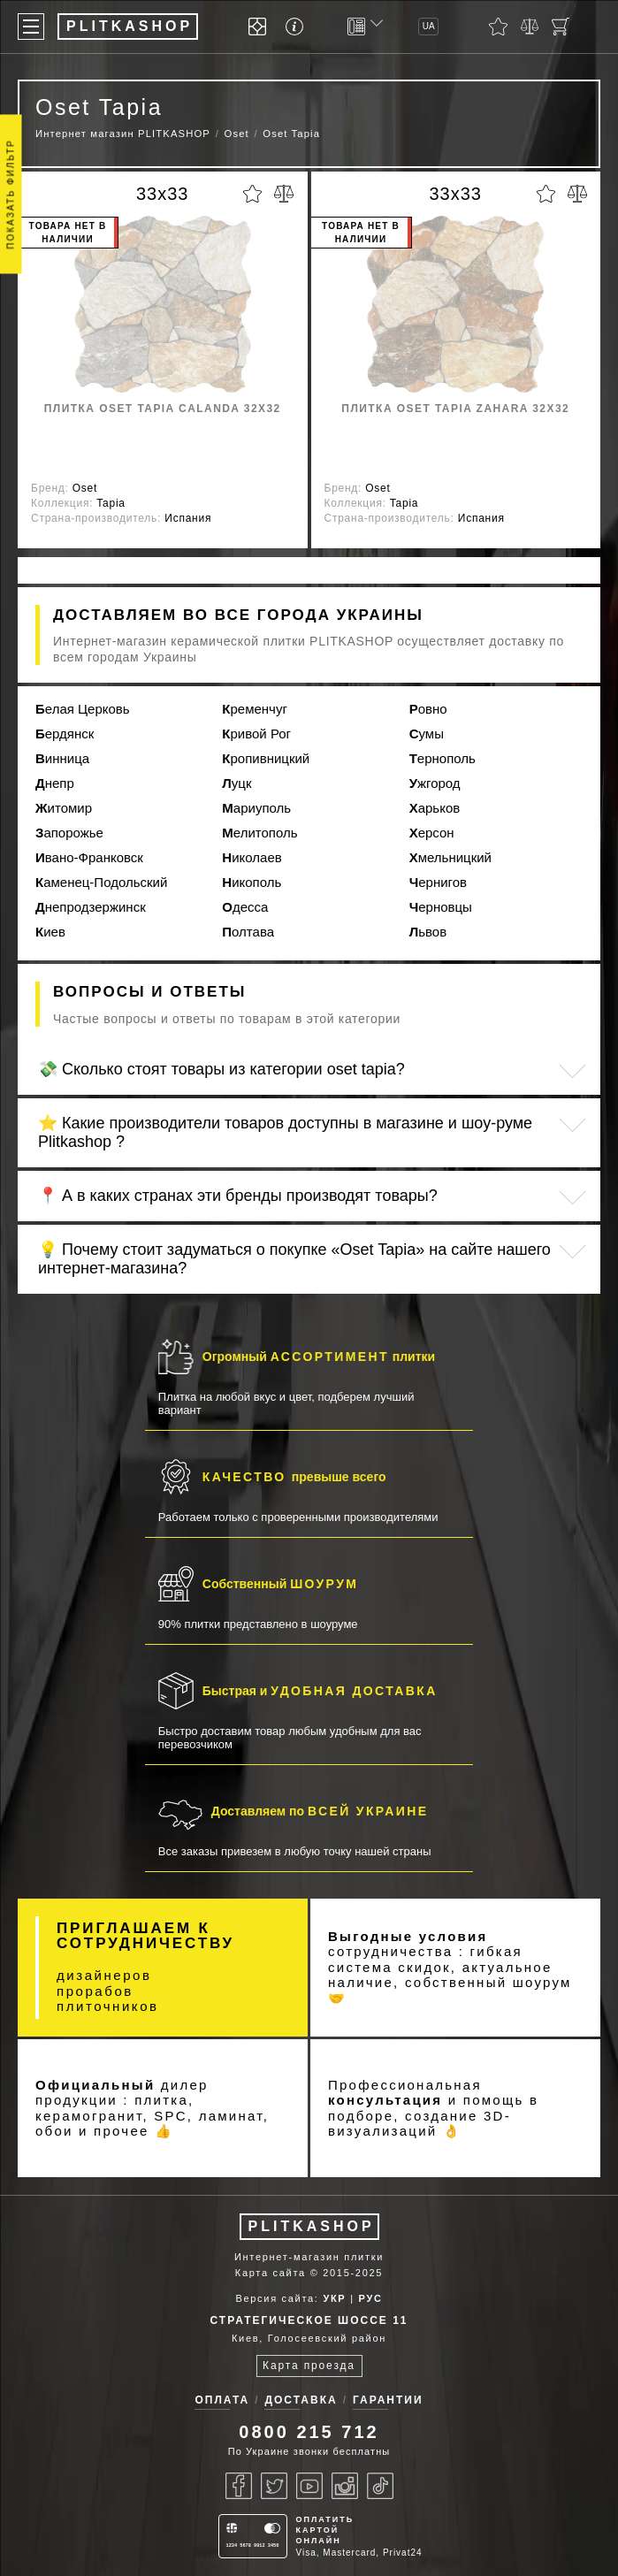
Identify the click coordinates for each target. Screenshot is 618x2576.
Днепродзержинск (90, 906)
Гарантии (388, 2400)
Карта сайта (270, 2272)
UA (429, 26)
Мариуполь (256, 807)
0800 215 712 (308, 2432)
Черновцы (440, 906)
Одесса (245, 906)
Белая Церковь (82, 708)
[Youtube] (309, 2486)
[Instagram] (345, 2486)
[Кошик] (560, 26)
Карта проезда (309, 2365)
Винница (62, 758)
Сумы (426, 733)
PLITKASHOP (311, 2226)
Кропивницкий (265, 758)
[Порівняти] (529, 26)
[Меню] (31, 26)
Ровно (428, 708)
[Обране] (498, 26)
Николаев (251, 857)
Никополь (251, 882)
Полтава (248, 931)
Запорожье (69, 832)
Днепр (54, 783)
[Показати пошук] (591, 26)
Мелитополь (259, 832)
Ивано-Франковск (89, 857)
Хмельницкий (450, 857)
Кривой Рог (256, 733)
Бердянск (64, 733)
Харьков (435, 807)
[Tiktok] (380, 2486)
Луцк (236, 783)
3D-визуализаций (419, 2123)
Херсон (431, 832)
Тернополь (442, 758)
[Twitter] (274, 2486)
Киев (50, 931)
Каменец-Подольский (101, 882)
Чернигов (438, 882)
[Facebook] (238, 2486)
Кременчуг (254, 708)
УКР (334, 2298)
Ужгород (435, 783)
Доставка (300, 2400)
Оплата (222, 2400)
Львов (427, 931)
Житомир (63, 807)
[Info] (297, 27)
